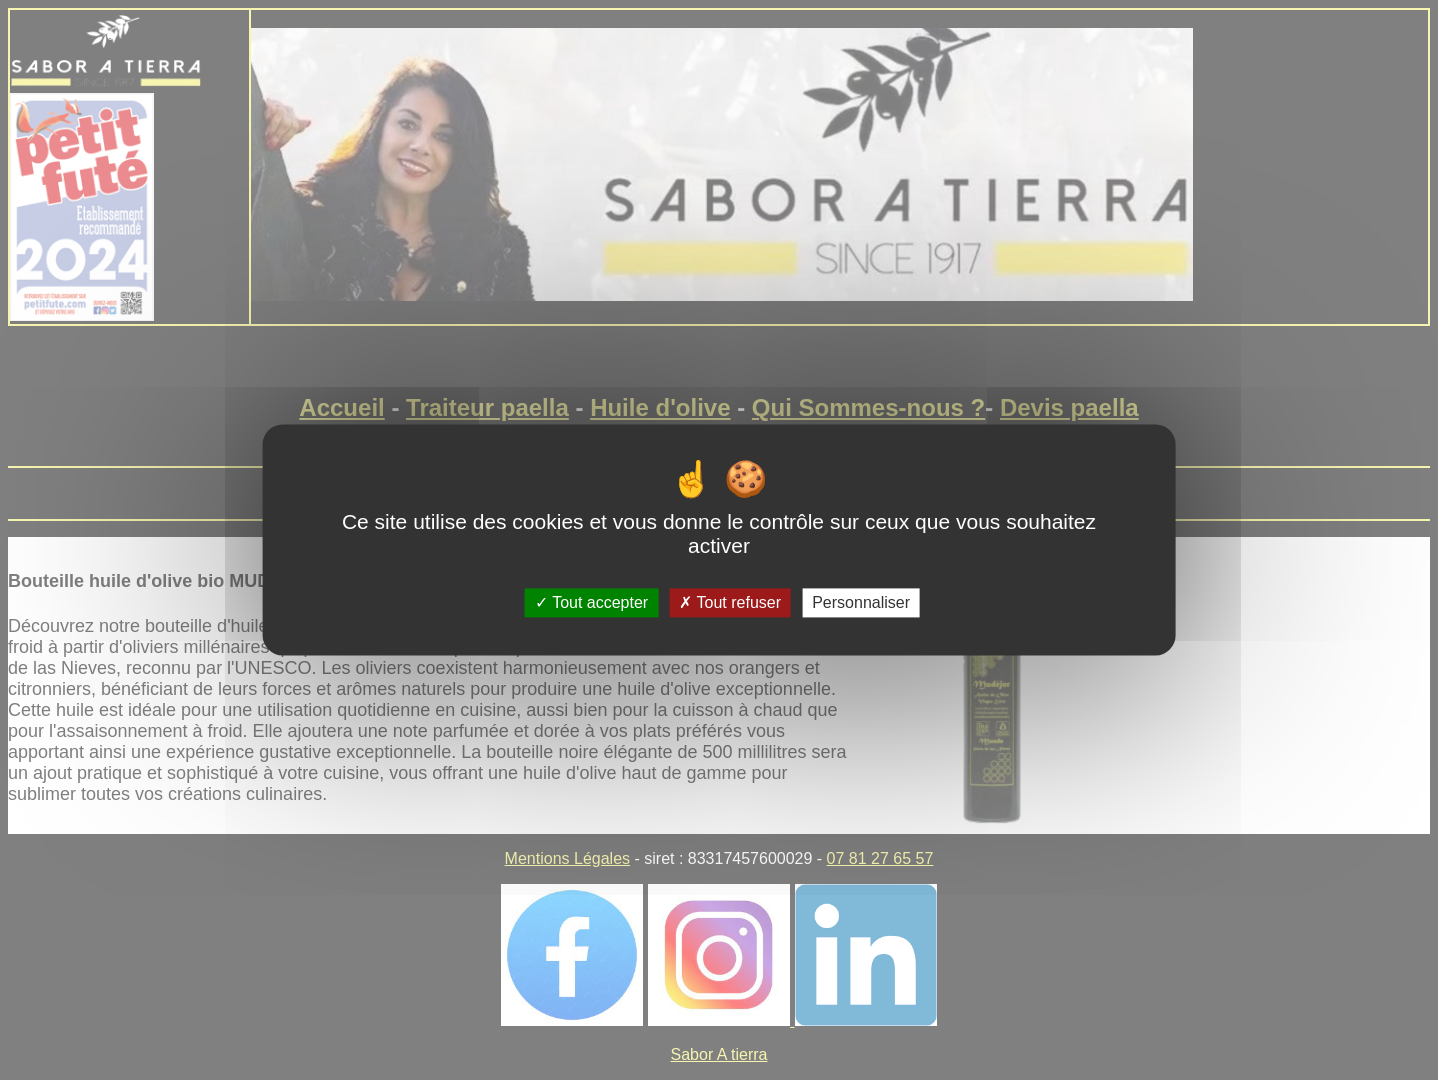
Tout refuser (730, 602)
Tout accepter (591, 602)
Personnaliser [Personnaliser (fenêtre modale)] (861, 602)
